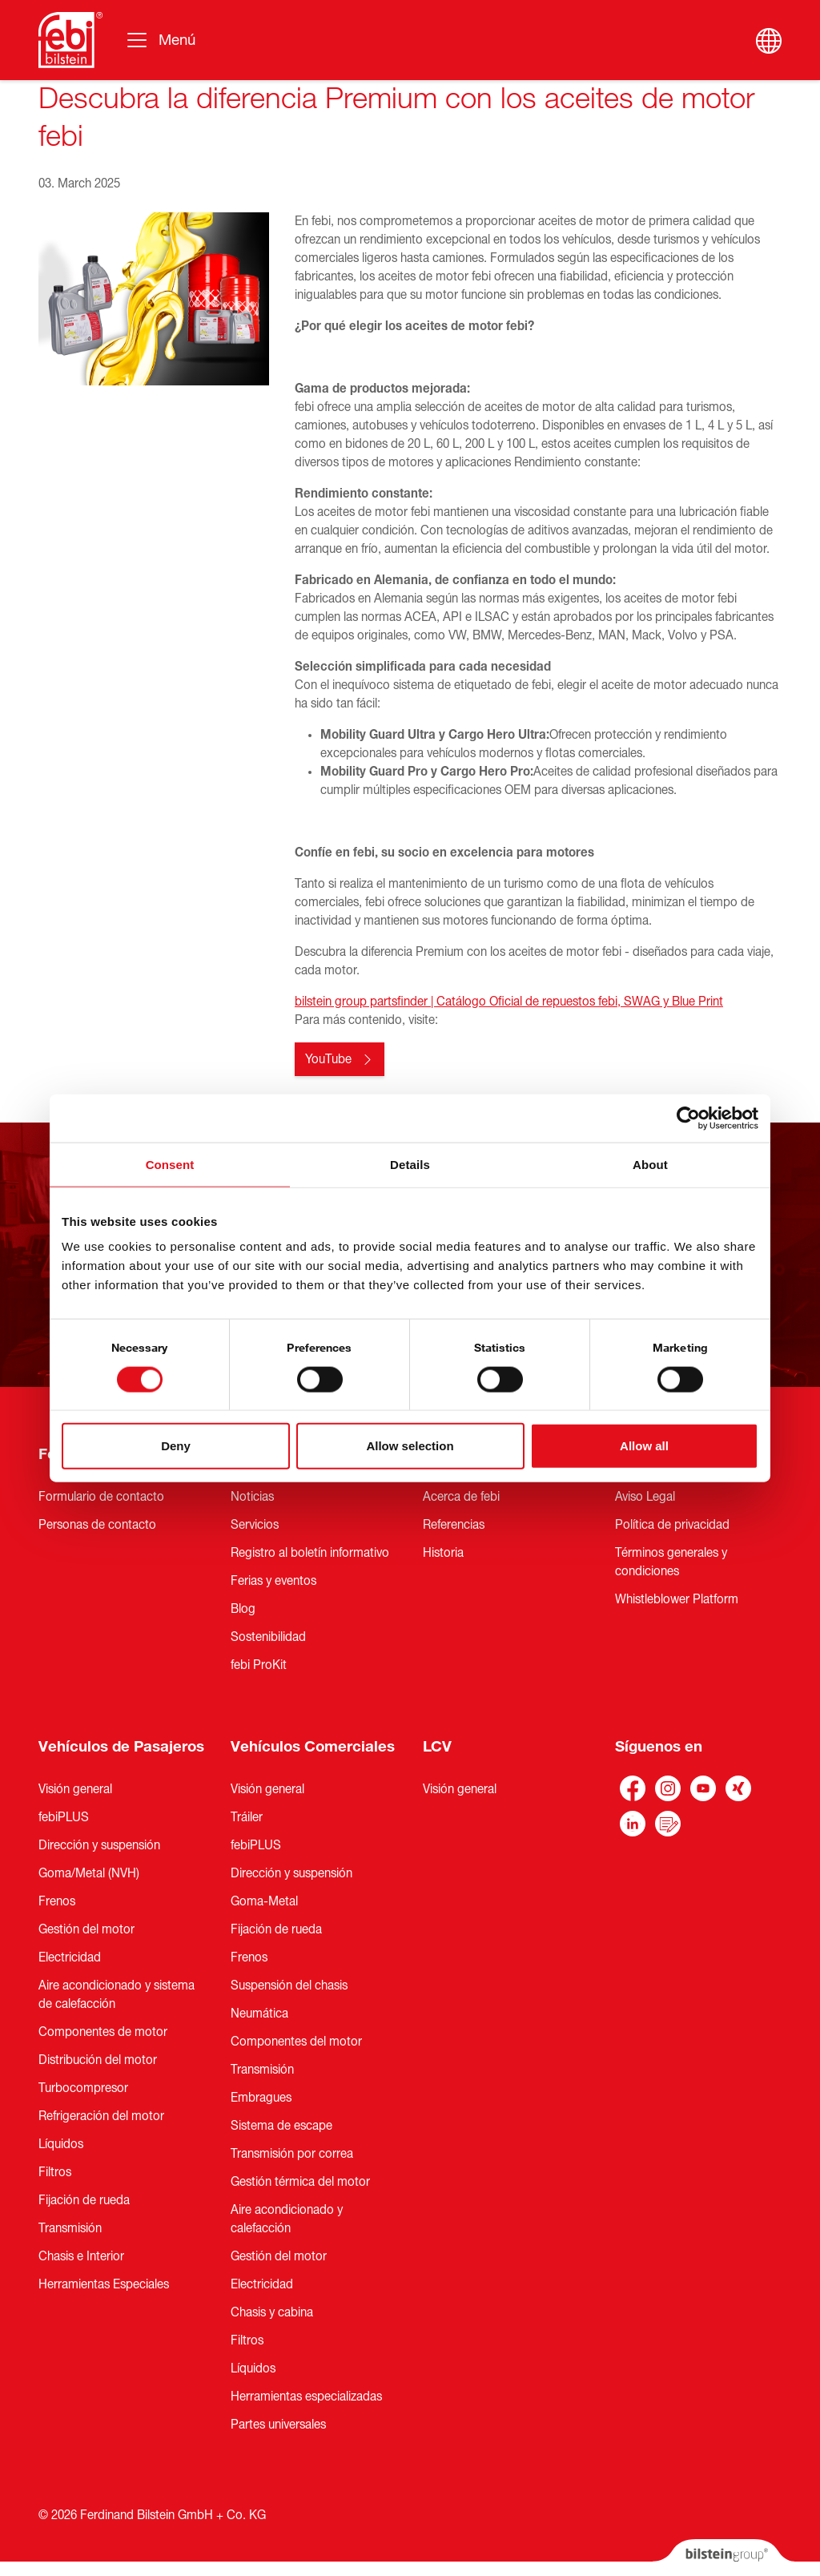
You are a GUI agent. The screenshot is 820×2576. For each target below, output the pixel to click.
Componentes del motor (296, 2041)
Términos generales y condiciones (671, 1562)
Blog (243, 1608)
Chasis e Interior (81, 2256)
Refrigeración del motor (101, 2116)
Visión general (75, 1789)
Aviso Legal (645, 1496)
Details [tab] (410, 1164)
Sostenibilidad (268, 1637)
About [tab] (650, 1164)
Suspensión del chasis (289, 1985)
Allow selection (409, 1446)
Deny (176, 1446)
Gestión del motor (86, 1929)
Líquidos (60, 2144)
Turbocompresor (83, 2088)
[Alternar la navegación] (160, 40)
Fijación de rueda (84, 2200)
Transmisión (70, 2228)
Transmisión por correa (292, 2153)
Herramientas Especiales (103, 2284)
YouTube (328, 1059)
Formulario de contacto (101, 1496)
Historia (443, 1552)
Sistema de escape (281, 2125)
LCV (437, 1747)
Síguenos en (658, 1747)
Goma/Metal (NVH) (88, 1873)
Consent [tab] (170, 1164)
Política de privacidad (672, 1524)
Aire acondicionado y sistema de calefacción (116, 1994)
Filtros (54, 2172)
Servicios (255, 1524)
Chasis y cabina (272, 2312)
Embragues (261, 2097)
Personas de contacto (97, 1524)
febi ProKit (259, 1665)
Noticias (252, 1496)
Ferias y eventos (273, 1580)
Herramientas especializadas (306, 2396)
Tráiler (247, 1817)
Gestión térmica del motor (300, 2181)
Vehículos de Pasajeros (121, 1747)
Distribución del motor (97, 2060)
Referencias (453, 1524)
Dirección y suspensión (99, 1845)
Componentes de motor (102, 2032)
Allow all (644, 1446)
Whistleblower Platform (676, 1599)
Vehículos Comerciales (313, 1747)
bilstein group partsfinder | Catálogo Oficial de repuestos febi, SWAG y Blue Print (509, 1001)
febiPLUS (63, 1817)
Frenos (56, 1901)
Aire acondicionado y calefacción (287, 2219)
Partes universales (278, 2424)
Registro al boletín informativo (310, 1552)
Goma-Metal (264, 1901)
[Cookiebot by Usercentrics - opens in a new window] (688, 1118)
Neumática (259, 2013)
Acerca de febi (461, 1496)
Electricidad (69, 1957)
